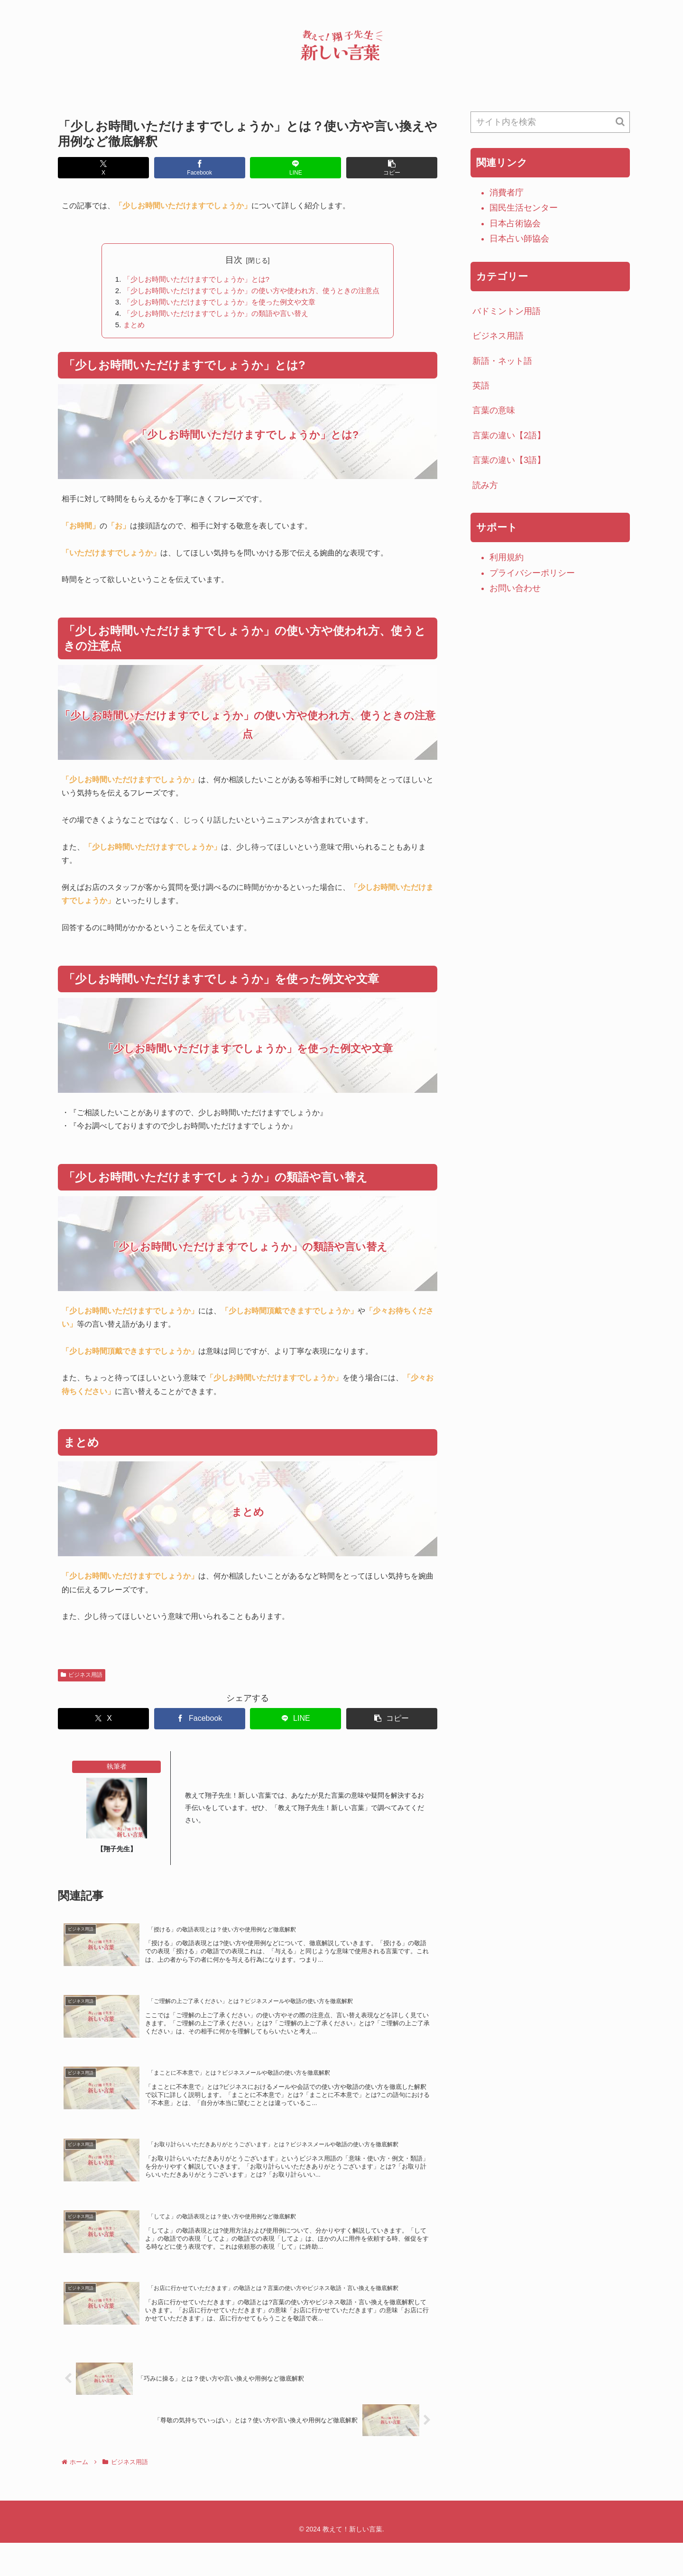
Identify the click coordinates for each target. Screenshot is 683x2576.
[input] (550, 122)
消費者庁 (506, 192)
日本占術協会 (515, 223)
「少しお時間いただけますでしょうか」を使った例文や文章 (217, 303)
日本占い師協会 (519, 238)
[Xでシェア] (103, 167)
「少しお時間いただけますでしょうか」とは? (193, 279)
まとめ (126, 327)
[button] (391, 167)
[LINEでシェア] (295, 167)
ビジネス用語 (81, 1678)
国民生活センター (523, 207)
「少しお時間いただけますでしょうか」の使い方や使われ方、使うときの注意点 (251, 291)
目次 (233, 260)
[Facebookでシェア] (199, 167)
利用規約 (506, 557)
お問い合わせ (515, 588)
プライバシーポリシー (532, 573)
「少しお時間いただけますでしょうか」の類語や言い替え (213, 315)
